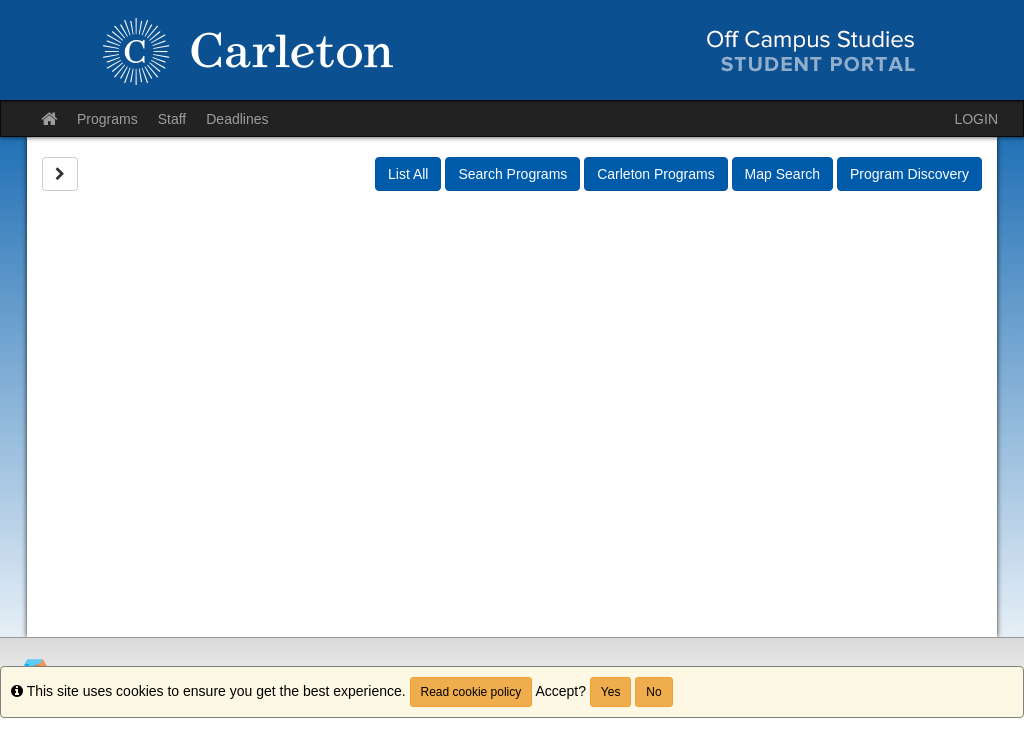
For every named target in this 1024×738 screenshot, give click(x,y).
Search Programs (512, 174)
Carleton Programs (656, 174)
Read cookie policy (471, 692)
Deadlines (237, 119)
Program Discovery (909, 174)
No (653, 692)
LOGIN (976, 119)
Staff (172, 119)
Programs (107, 119)
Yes (611, 692)
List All (408, 174)
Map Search (782, 174)
